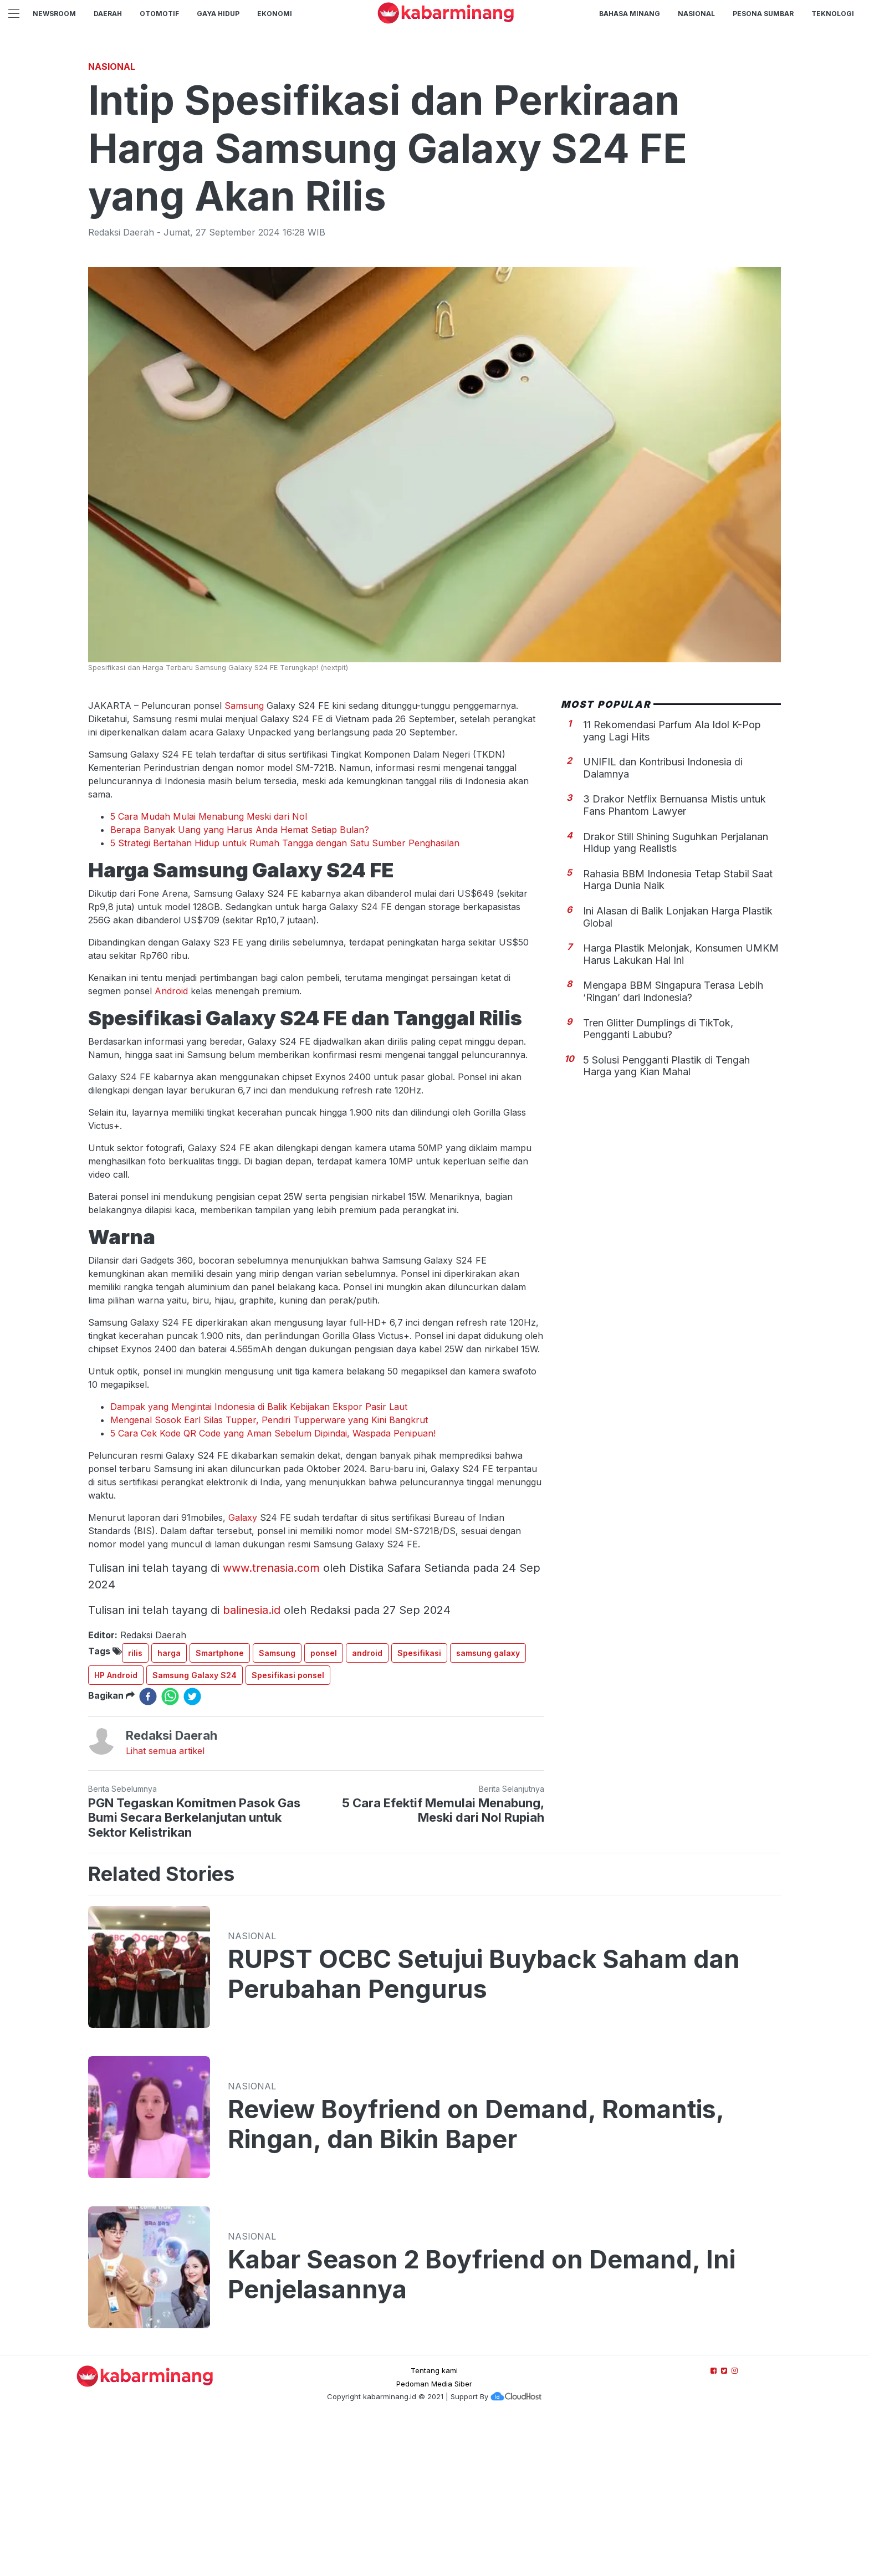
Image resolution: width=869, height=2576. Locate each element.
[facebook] (148, 1852)
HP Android (115, 1830)
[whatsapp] (170, 1852)
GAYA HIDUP (218, 13)
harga (169, 1808)
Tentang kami (434, 2525)
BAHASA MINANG (629, 13)
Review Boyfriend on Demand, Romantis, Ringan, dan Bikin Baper (476, 2279)
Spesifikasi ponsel (288, 1830)
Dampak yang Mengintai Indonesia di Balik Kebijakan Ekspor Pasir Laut (258, 1561)
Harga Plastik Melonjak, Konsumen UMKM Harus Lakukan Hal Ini (681, 1109)
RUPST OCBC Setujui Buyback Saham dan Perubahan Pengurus (484, 2129)
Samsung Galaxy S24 (194, 1830)
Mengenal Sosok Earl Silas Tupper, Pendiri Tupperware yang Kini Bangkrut (269, 1575)
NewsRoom (54, 13)
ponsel (323, 1808)
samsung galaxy (488, 1808)
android (367, 1808)
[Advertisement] (434, 130)
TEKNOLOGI (832, 13)
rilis (135, 1808)
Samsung (244, 860)
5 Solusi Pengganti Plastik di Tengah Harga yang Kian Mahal (666, 1221)
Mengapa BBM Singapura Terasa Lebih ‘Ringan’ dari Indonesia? (673, 1146)
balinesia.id (251, 1765)
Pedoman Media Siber (434, 2538)
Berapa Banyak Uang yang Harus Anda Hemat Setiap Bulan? (239, 984)
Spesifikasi (419, 1808)
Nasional (696, 13)
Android (171, 1146)
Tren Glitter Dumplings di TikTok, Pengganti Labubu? (658, 1184)
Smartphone (220, 1808)
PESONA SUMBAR (763, 13)
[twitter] (192, 1852)
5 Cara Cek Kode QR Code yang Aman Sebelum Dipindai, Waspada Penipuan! (273, 1588)
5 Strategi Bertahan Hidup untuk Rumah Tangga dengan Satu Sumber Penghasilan (284, 998)
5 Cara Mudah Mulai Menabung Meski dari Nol (208, 971)
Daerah (108, 13)
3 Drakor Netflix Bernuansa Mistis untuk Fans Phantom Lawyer (674, 960)
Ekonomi (274, 13)
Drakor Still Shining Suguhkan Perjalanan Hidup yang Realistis (675, 998)
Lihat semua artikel (165, 1905)
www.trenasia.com (271, 1723)
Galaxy (242, 1672)
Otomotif (159, 13)
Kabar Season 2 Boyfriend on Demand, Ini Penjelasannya (481, 2430)
